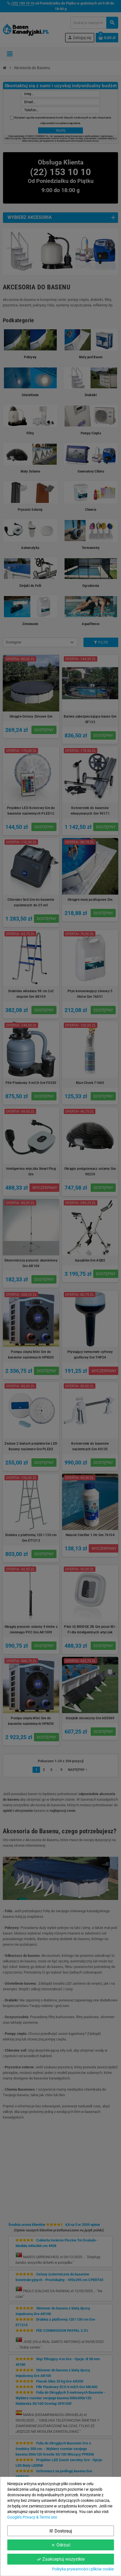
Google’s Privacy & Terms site (32, 2517)
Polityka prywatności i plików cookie (83, 2569)
